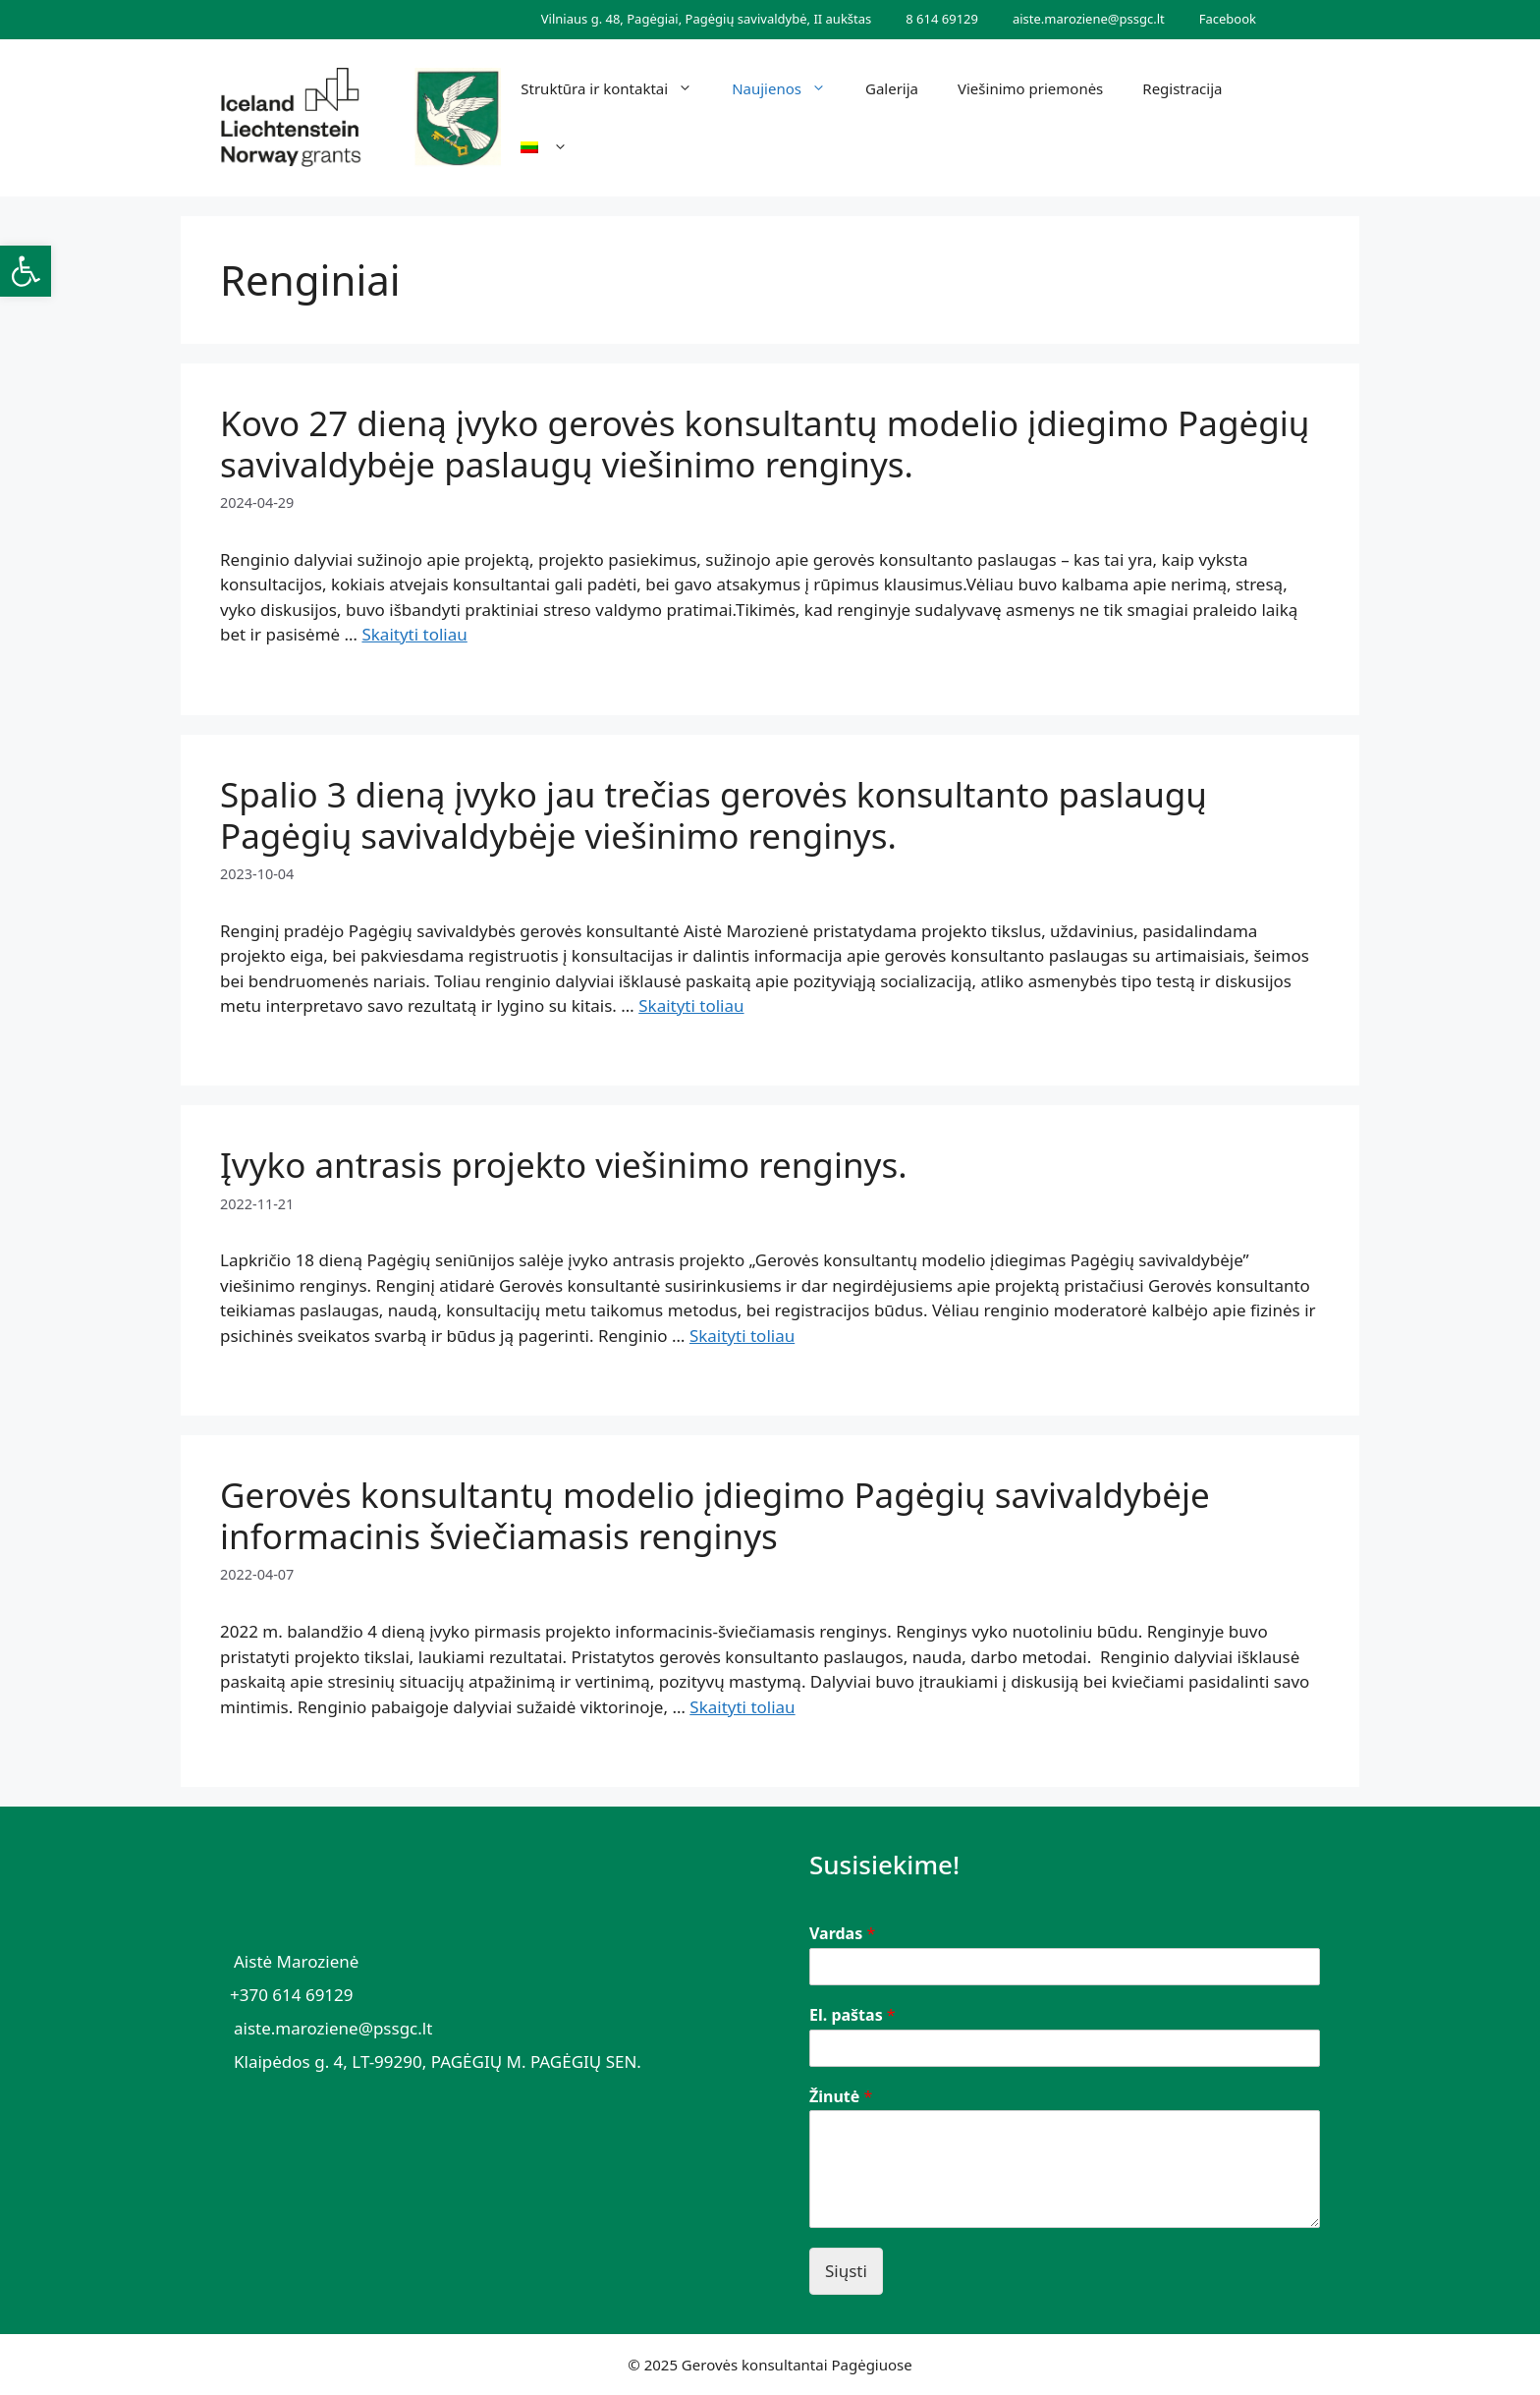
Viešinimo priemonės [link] (1030, 88)
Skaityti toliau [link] (414, 634)
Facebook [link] (1227, 19)
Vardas (842, 1933)
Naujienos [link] (789, 88)
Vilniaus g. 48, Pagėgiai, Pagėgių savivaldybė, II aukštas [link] (706, 19)
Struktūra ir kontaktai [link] (616, 88)
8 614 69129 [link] (942, 19)
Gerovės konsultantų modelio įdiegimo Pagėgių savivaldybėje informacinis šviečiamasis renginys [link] (715, 1515)
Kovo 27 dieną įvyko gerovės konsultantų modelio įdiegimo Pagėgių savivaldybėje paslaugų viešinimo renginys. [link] (764, 443)
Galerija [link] (891, 88)
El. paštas (852, 2015)
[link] (25, 271)
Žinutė (840, 2097)
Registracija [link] (1182, 88)
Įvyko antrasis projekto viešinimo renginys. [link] (564, 1165)
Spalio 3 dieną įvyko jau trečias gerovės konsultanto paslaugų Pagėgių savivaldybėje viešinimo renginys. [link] (713, 815)
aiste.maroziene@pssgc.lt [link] (1089, 19)
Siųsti (846, 2270)
